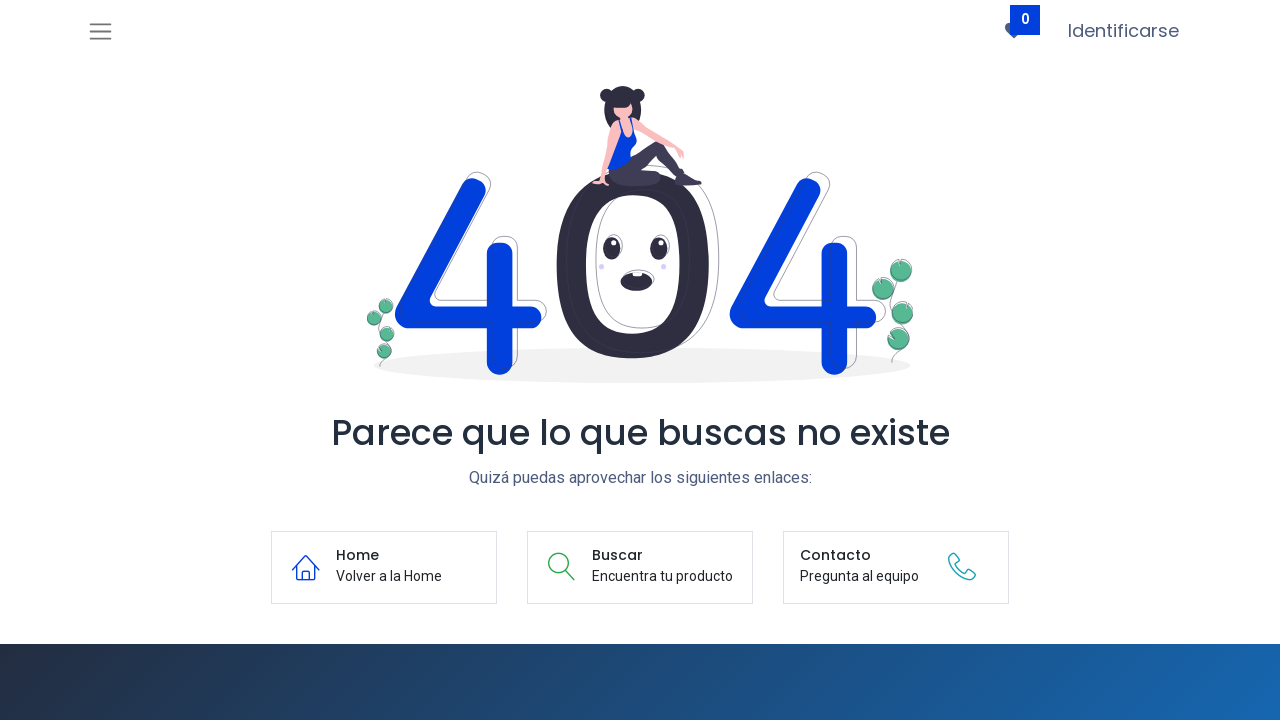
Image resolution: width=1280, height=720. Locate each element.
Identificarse (1123, 30)
